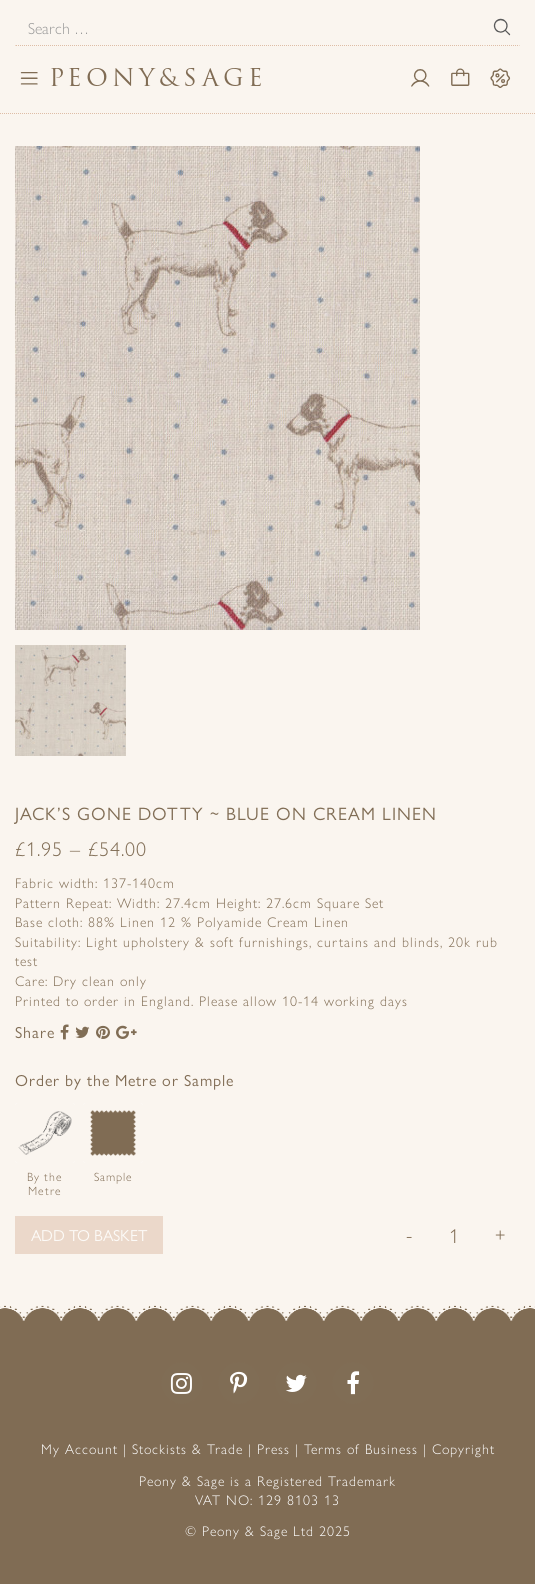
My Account (79, 1448)
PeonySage (158, 77)
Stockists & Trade (187, 1448)
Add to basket (89, 1234)
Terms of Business (361, 1448)
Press (273, 1448)
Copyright (463, 1448)
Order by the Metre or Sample (124, 1079)
